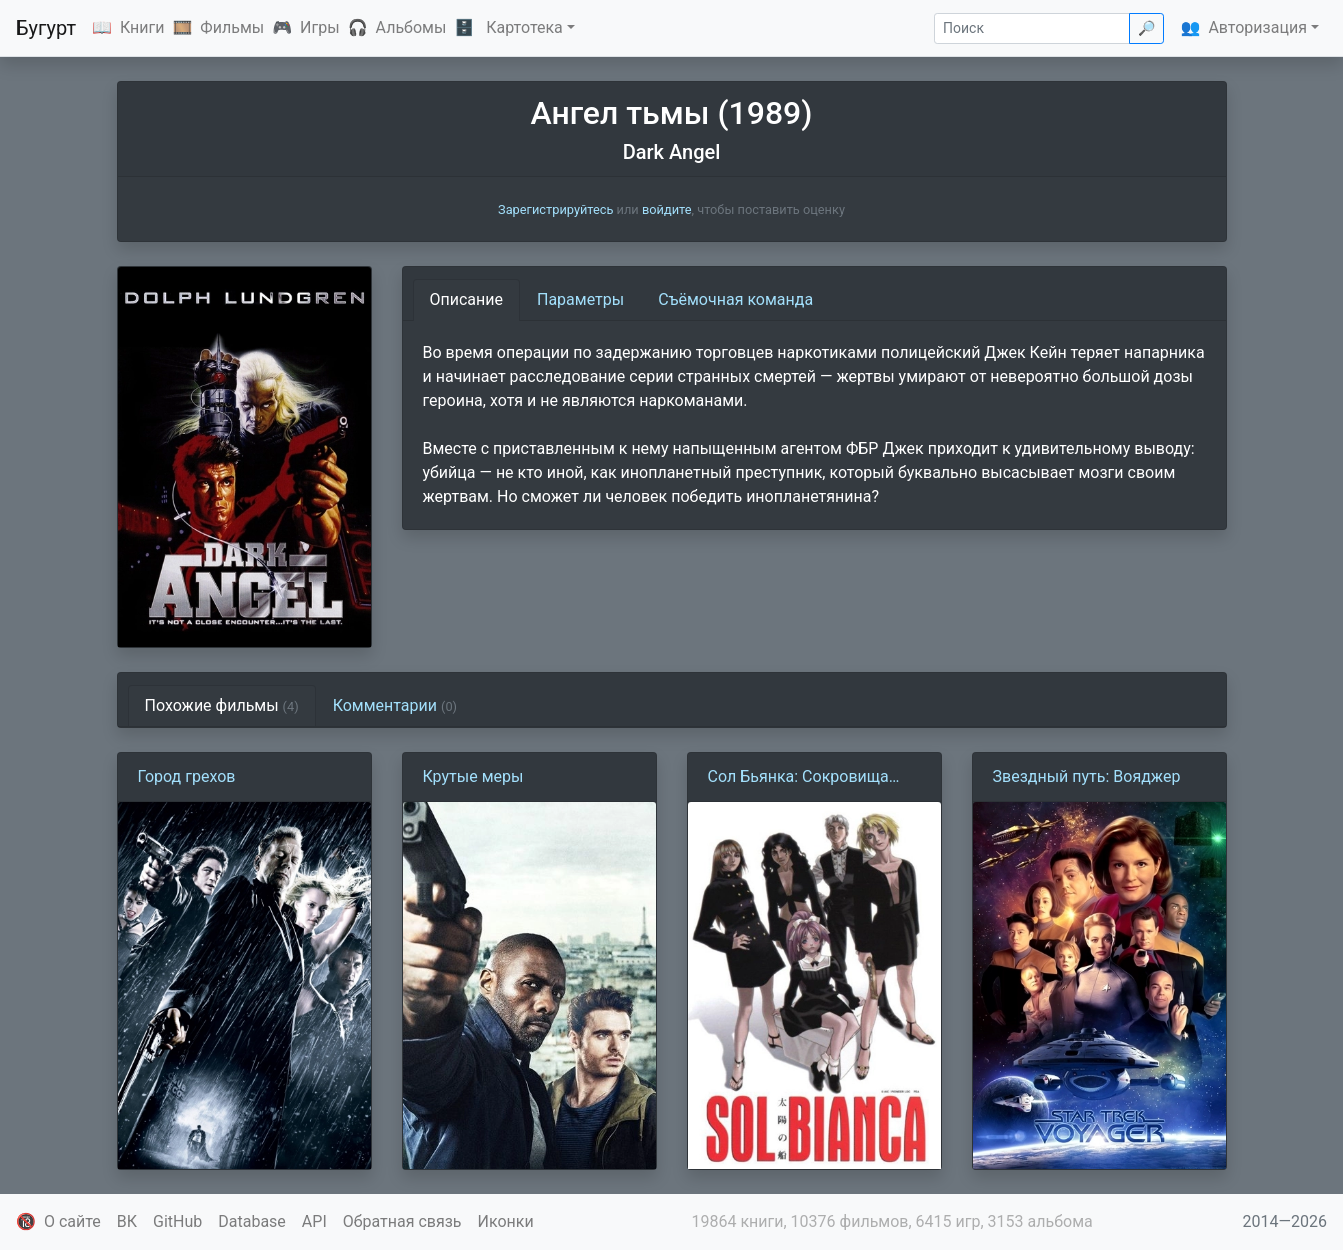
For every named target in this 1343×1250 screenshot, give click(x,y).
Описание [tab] (467, 299)
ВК (127, 1221)
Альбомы (411, 27)
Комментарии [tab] (395, 705)
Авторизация (1257, 27)
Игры (320, 27)
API (314, 1221)
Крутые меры (473, 776)
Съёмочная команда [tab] (735, 299)
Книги (142, 27)
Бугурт (46, 28)
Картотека (524, 27)
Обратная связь (402, 1221)
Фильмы (232, 27)
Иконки (506, 1221)
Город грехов (187, 776)
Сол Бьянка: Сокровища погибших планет (798, 778)
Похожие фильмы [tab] (222, 705)
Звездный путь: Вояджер (1087, 776)
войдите (667, 209)
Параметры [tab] (580, 299)
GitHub (177, 1221)
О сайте (72, 1221)
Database (252, 1221)
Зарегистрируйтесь (555, 209)
